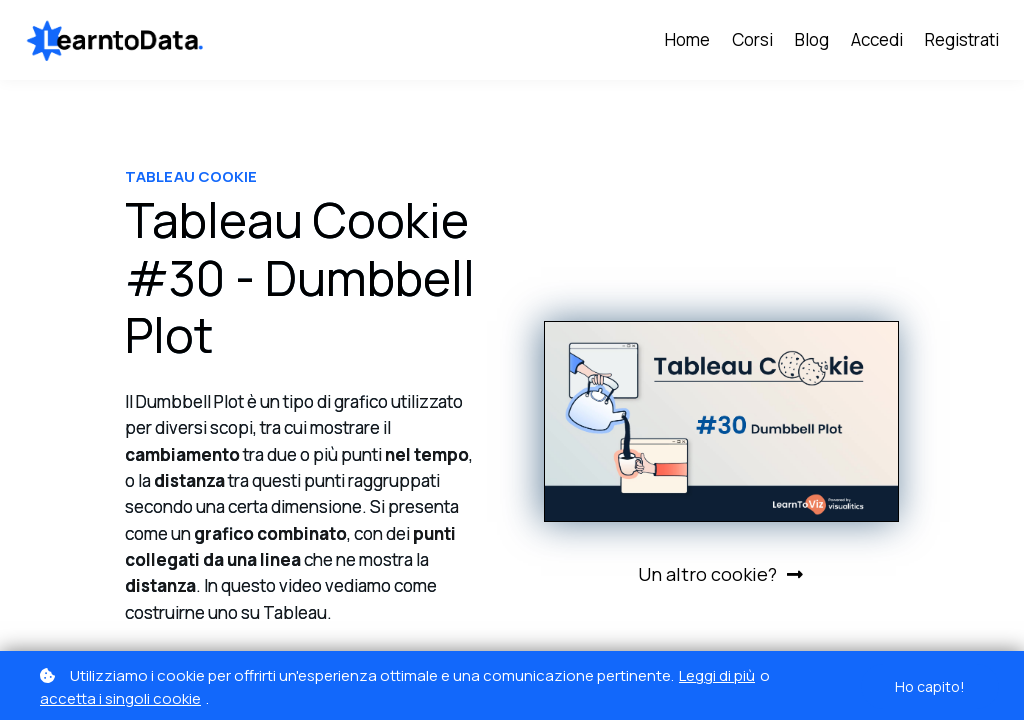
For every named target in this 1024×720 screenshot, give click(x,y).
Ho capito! (930, 686)
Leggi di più (717, 675)
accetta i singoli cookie (120, 698)
